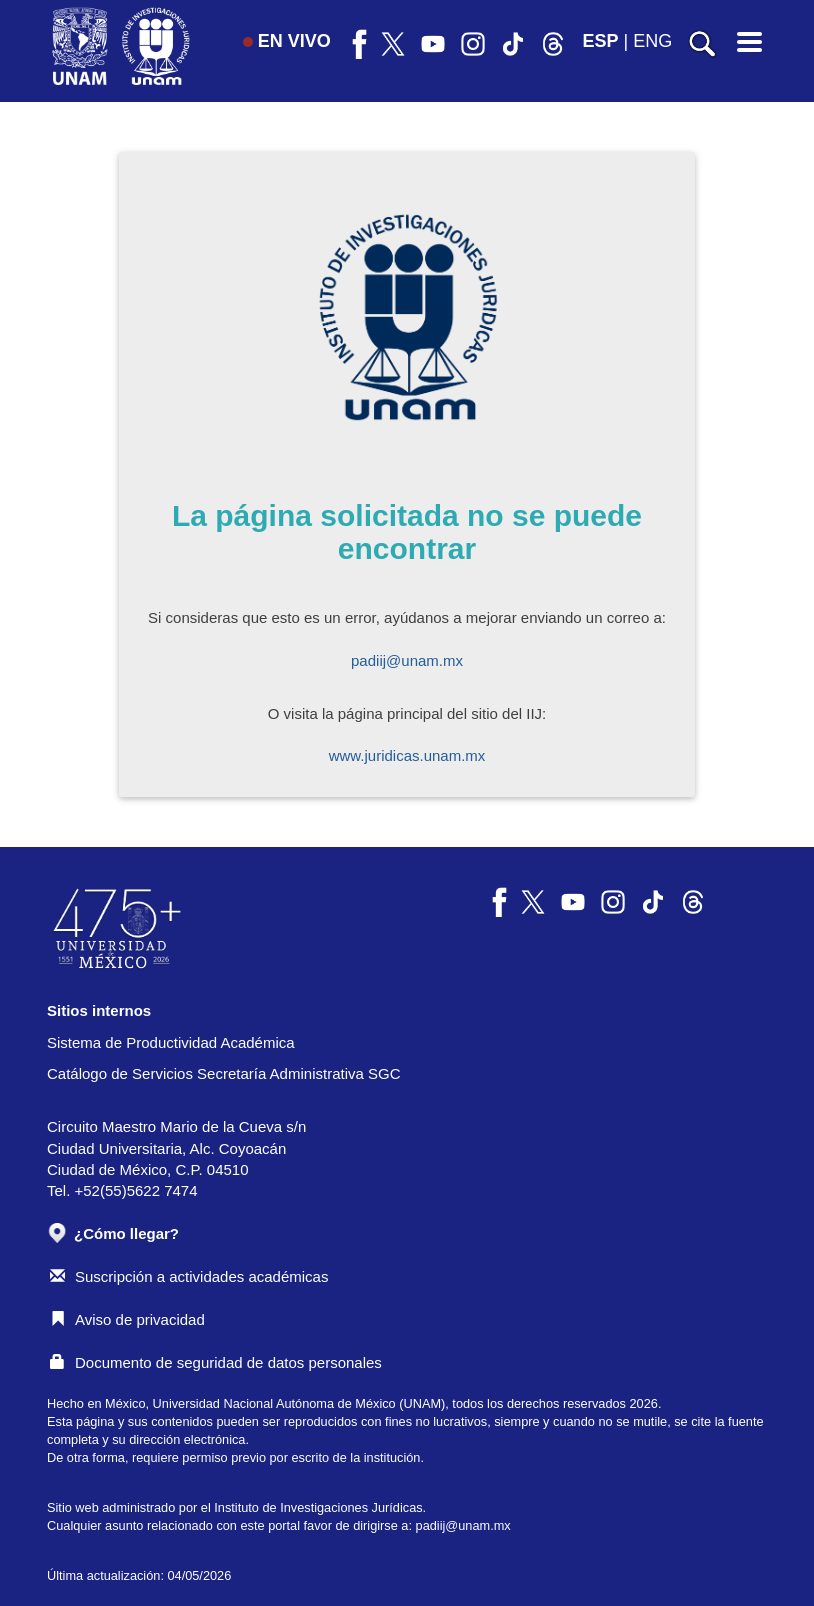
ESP (601, 41)
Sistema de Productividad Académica (171, 1042)
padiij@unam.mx (407, 660)
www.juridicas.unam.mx (407, 755)
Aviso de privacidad (127, 1319)
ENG (652, 41)
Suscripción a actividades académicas (189, 1276)
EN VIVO (287, 41)
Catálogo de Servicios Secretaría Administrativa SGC (224, 1073)
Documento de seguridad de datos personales (216, 1362)
